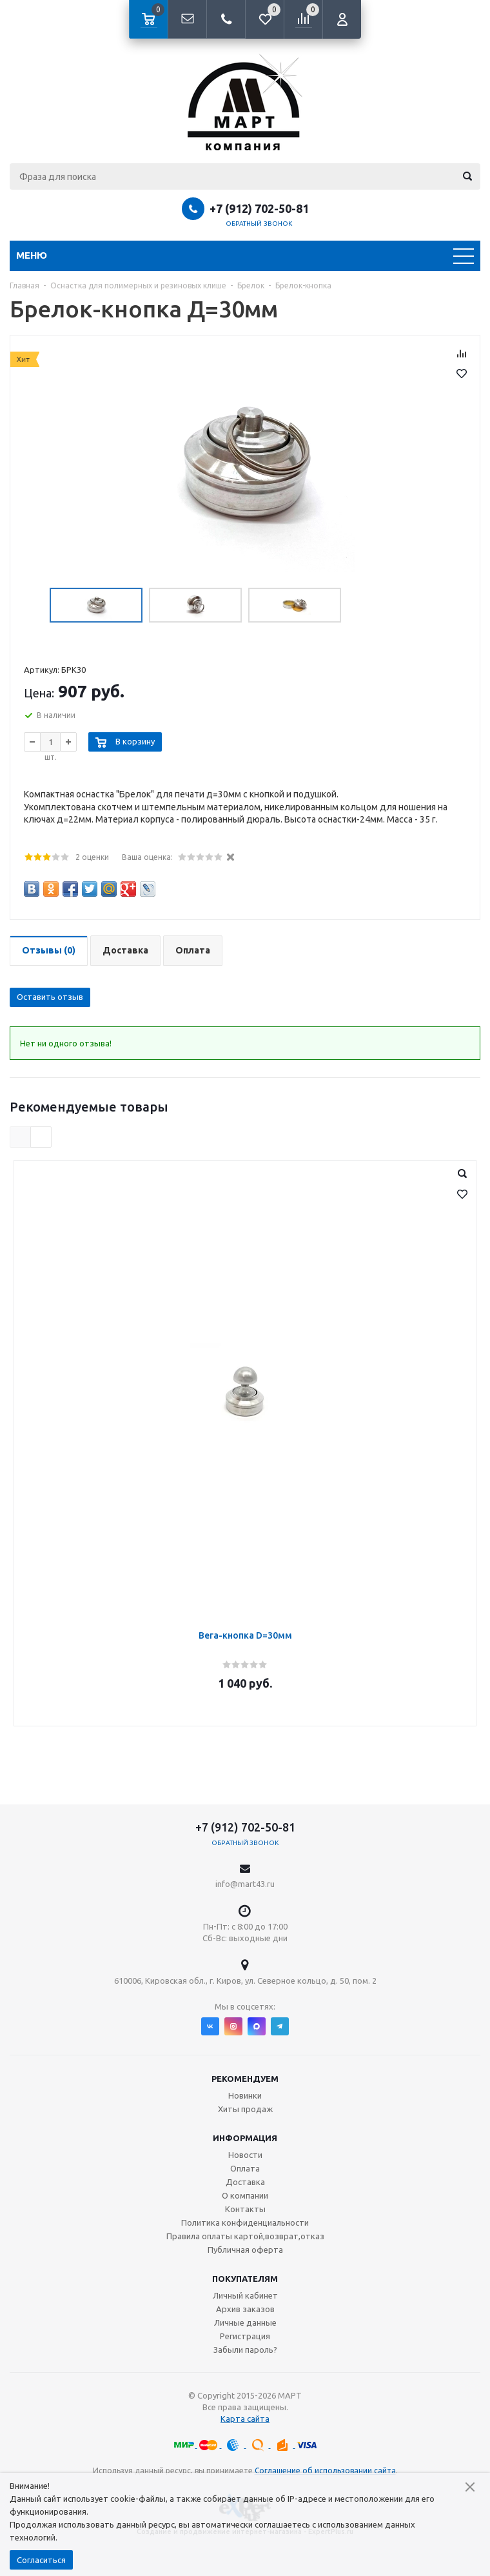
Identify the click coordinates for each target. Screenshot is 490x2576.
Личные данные (245, 2322)
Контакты (245, 2208)
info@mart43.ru (245, 1883)
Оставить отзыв (50, 996)
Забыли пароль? (245, 2349)
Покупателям (245, 2278)
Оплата (245, 2168)
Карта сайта (245, 2418)
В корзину (135, 741)
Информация (245, 2137)
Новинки (245, 2095)
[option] (245, 464)
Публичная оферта (245, 2249)
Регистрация (245, 2336)
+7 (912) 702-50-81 (259, 208)
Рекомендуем (245, 2078)
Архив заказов (245, 2308)
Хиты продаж (245, 2108)
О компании (245, 2195)
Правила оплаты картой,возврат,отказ (245, 2236)
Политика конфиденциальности (245, 2222)
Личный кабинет (245, 2295)
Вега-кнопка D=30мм (245, 1635)
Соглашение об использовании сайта (325, 2470)
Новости (245, 2154)
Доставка (245, 2181)
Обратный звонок (259, 223)
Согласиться (41, 2559)
